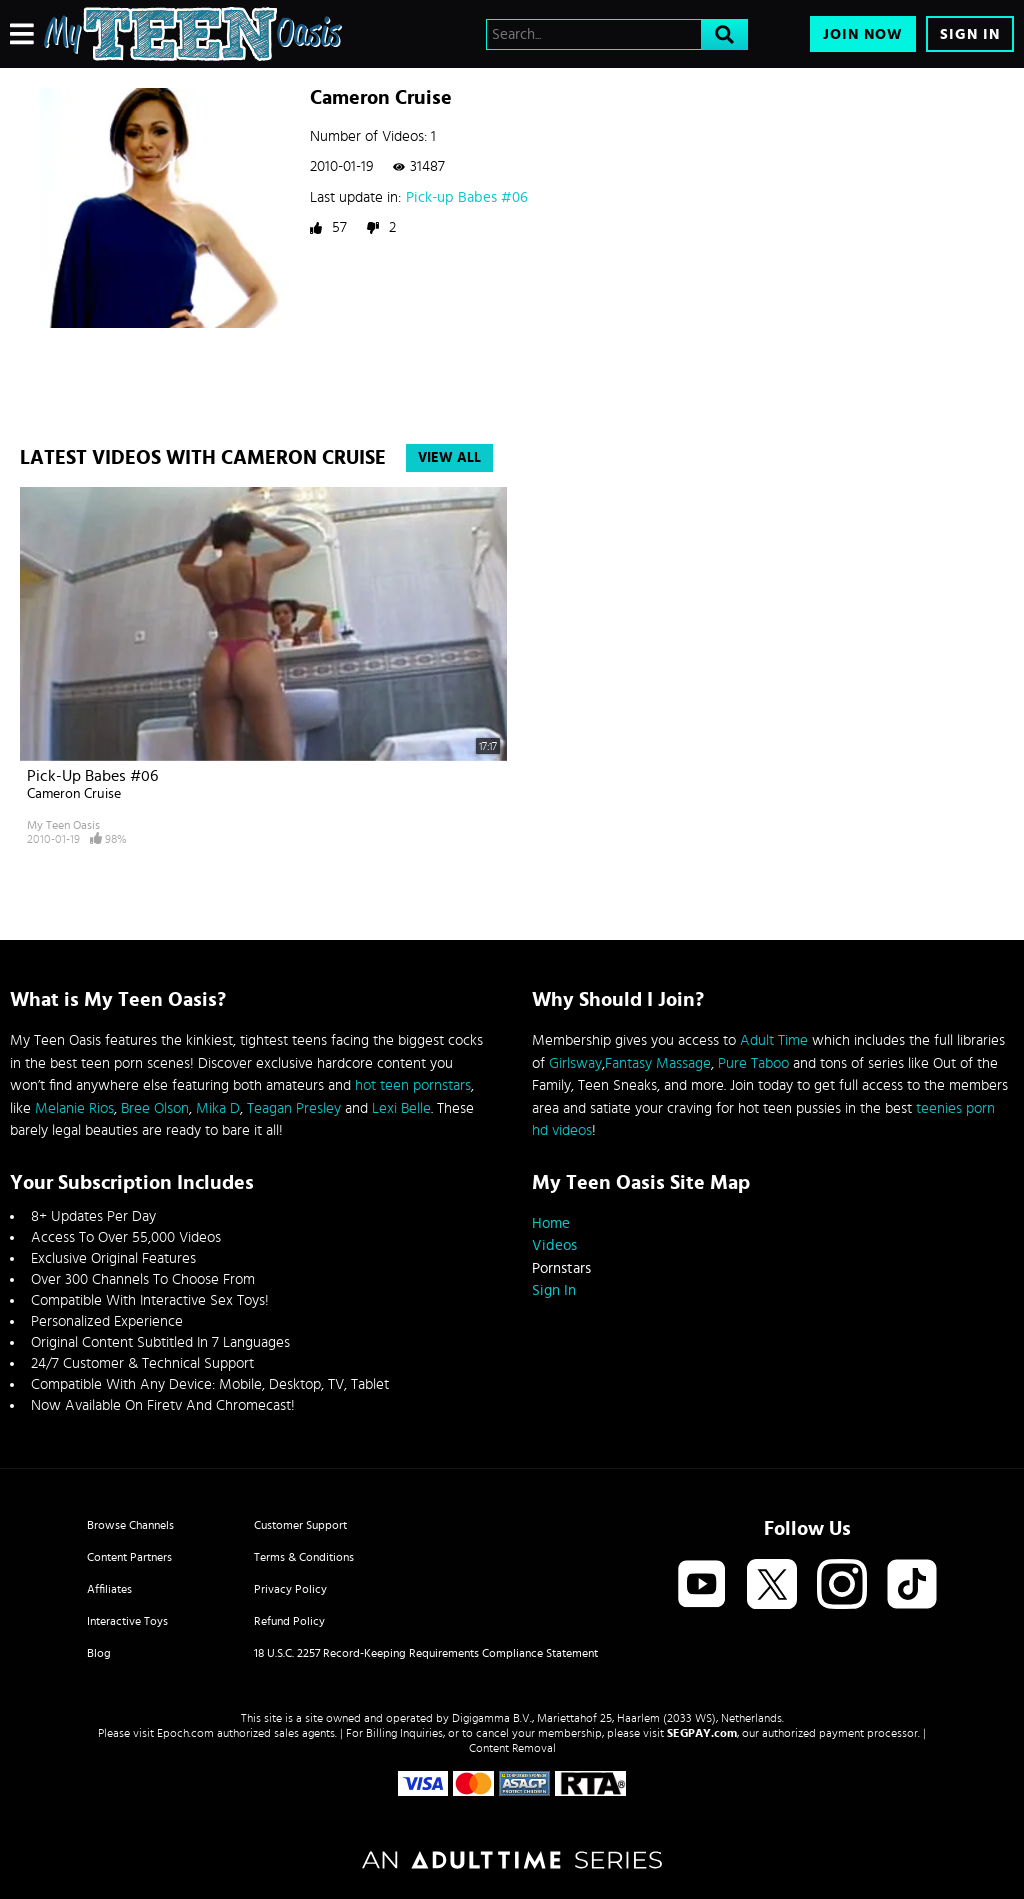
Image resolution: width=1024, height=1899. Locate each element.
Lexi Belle (401, 1108)
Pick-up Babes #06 (467, 197)
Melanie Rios (74, 1108)
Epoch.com (185, 1733)
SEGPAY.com (702, 1733)
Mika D (218, 1108)
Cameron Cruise (74, 794)
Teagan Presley (294, 1108)
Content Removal (512, 1748)
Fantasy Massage (658, 1063)
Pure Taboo (753, 1063)
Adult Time (774, 1040)
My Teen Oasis (63, 825)
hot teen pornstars (413, 1085)
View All (449, 458)
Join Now (863, 34)
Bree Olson (155, 1108)
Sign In (970, 34)
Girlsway (575, 1063)
